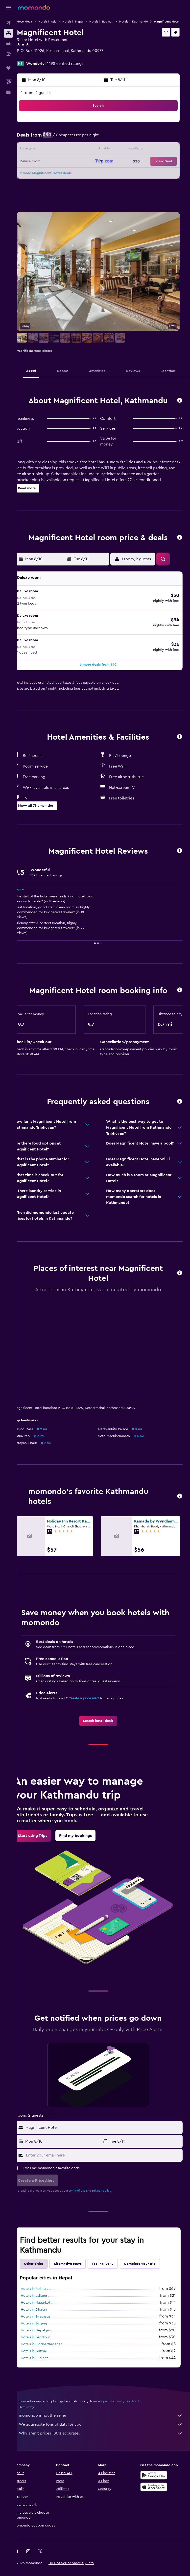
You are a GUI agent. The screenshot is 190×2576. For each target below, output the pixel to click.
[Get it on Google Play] (156, 2484)
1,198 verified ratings (76, 68)
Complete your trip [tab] (150, 2273)
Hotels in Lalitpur (44, 2305)
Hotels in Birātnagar (46, 2325)
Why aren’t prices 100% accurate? (106, 2442)
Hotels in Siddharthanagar (51, 2353)
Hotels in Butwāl (44, 2360)
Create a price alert (94, 1707)
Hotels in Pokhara (45, 2298)
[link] (103, 1730)
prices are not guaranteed (131, 2410)
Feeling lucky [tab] (113, 2273)
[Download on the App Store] (156, 2496)
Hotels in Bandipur (46, 2346)
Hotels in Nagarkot (46, 2312)
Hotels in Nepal (83, 21)
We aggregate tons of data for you (106, 2433)
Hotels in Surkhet (44, 2367)
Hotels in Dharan (44, 2318)
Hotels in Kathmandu (144, 21)
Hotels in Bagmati (112, 21)
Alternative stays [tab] (78, 2273)
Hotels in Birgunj (44, 2332)
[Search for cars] (8, 43)
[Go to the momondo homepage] (34, 7)
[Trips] (8, 68)
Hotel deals (35, 21)
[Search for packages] (8, 54)
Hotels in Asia (58, 21)
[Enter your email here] (108, 2164)
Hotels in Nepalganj (46, 2339)
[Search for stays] (8, 33)
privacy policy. (112, 2199)
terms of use (87, 2199)
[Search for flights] (8, 23)
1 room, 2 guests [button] (46, 97)
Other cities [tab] (44, 2273)
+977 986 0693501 (43, 61)
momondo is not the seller (106, 2425)
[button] (8, 7)
